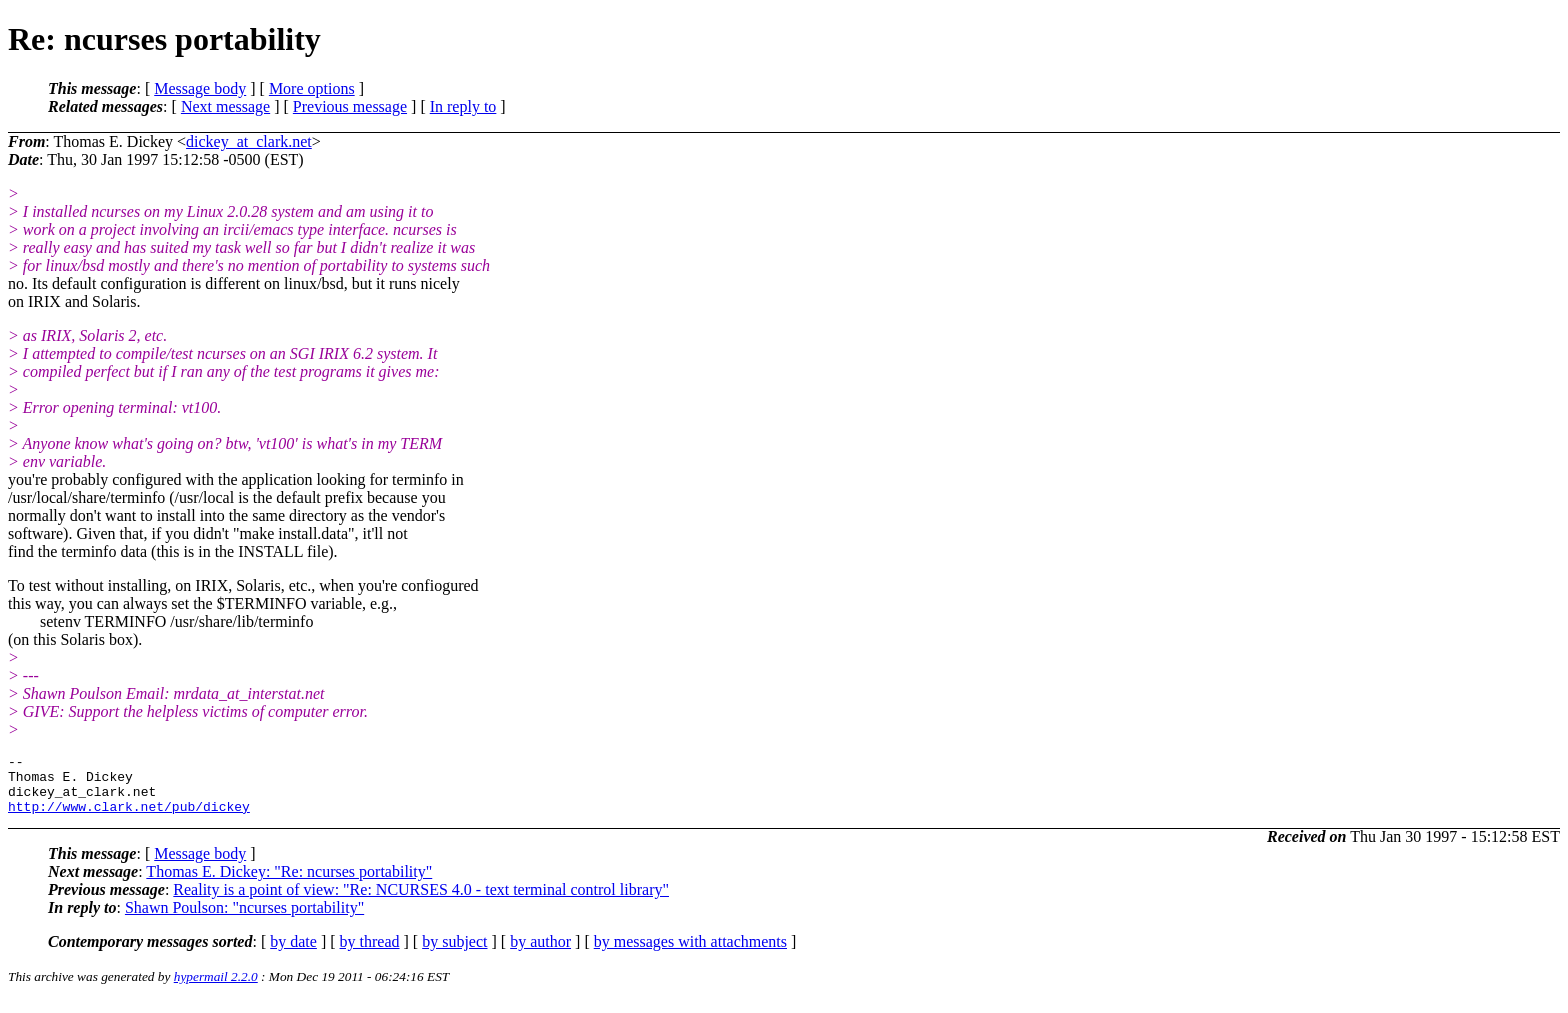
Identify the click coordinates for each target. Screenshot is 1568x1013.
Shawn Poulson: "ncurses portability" (244, 919)
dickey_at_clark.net (249, 141)
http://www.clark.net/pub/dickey (129, 818)
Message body (200, 88)
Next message (225, 106)
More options (312, 88)
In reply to (463, 106)
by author (540, 953)
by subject (454, 953)
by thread (370, 953)
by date (293, 953)
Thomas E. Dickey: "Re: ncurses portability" (289, 883)
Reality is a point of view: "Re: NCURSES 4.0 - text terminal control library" (421, 901)
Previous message (350, 106)
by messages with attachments (690, 953)
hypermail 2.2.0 (216, 988)
